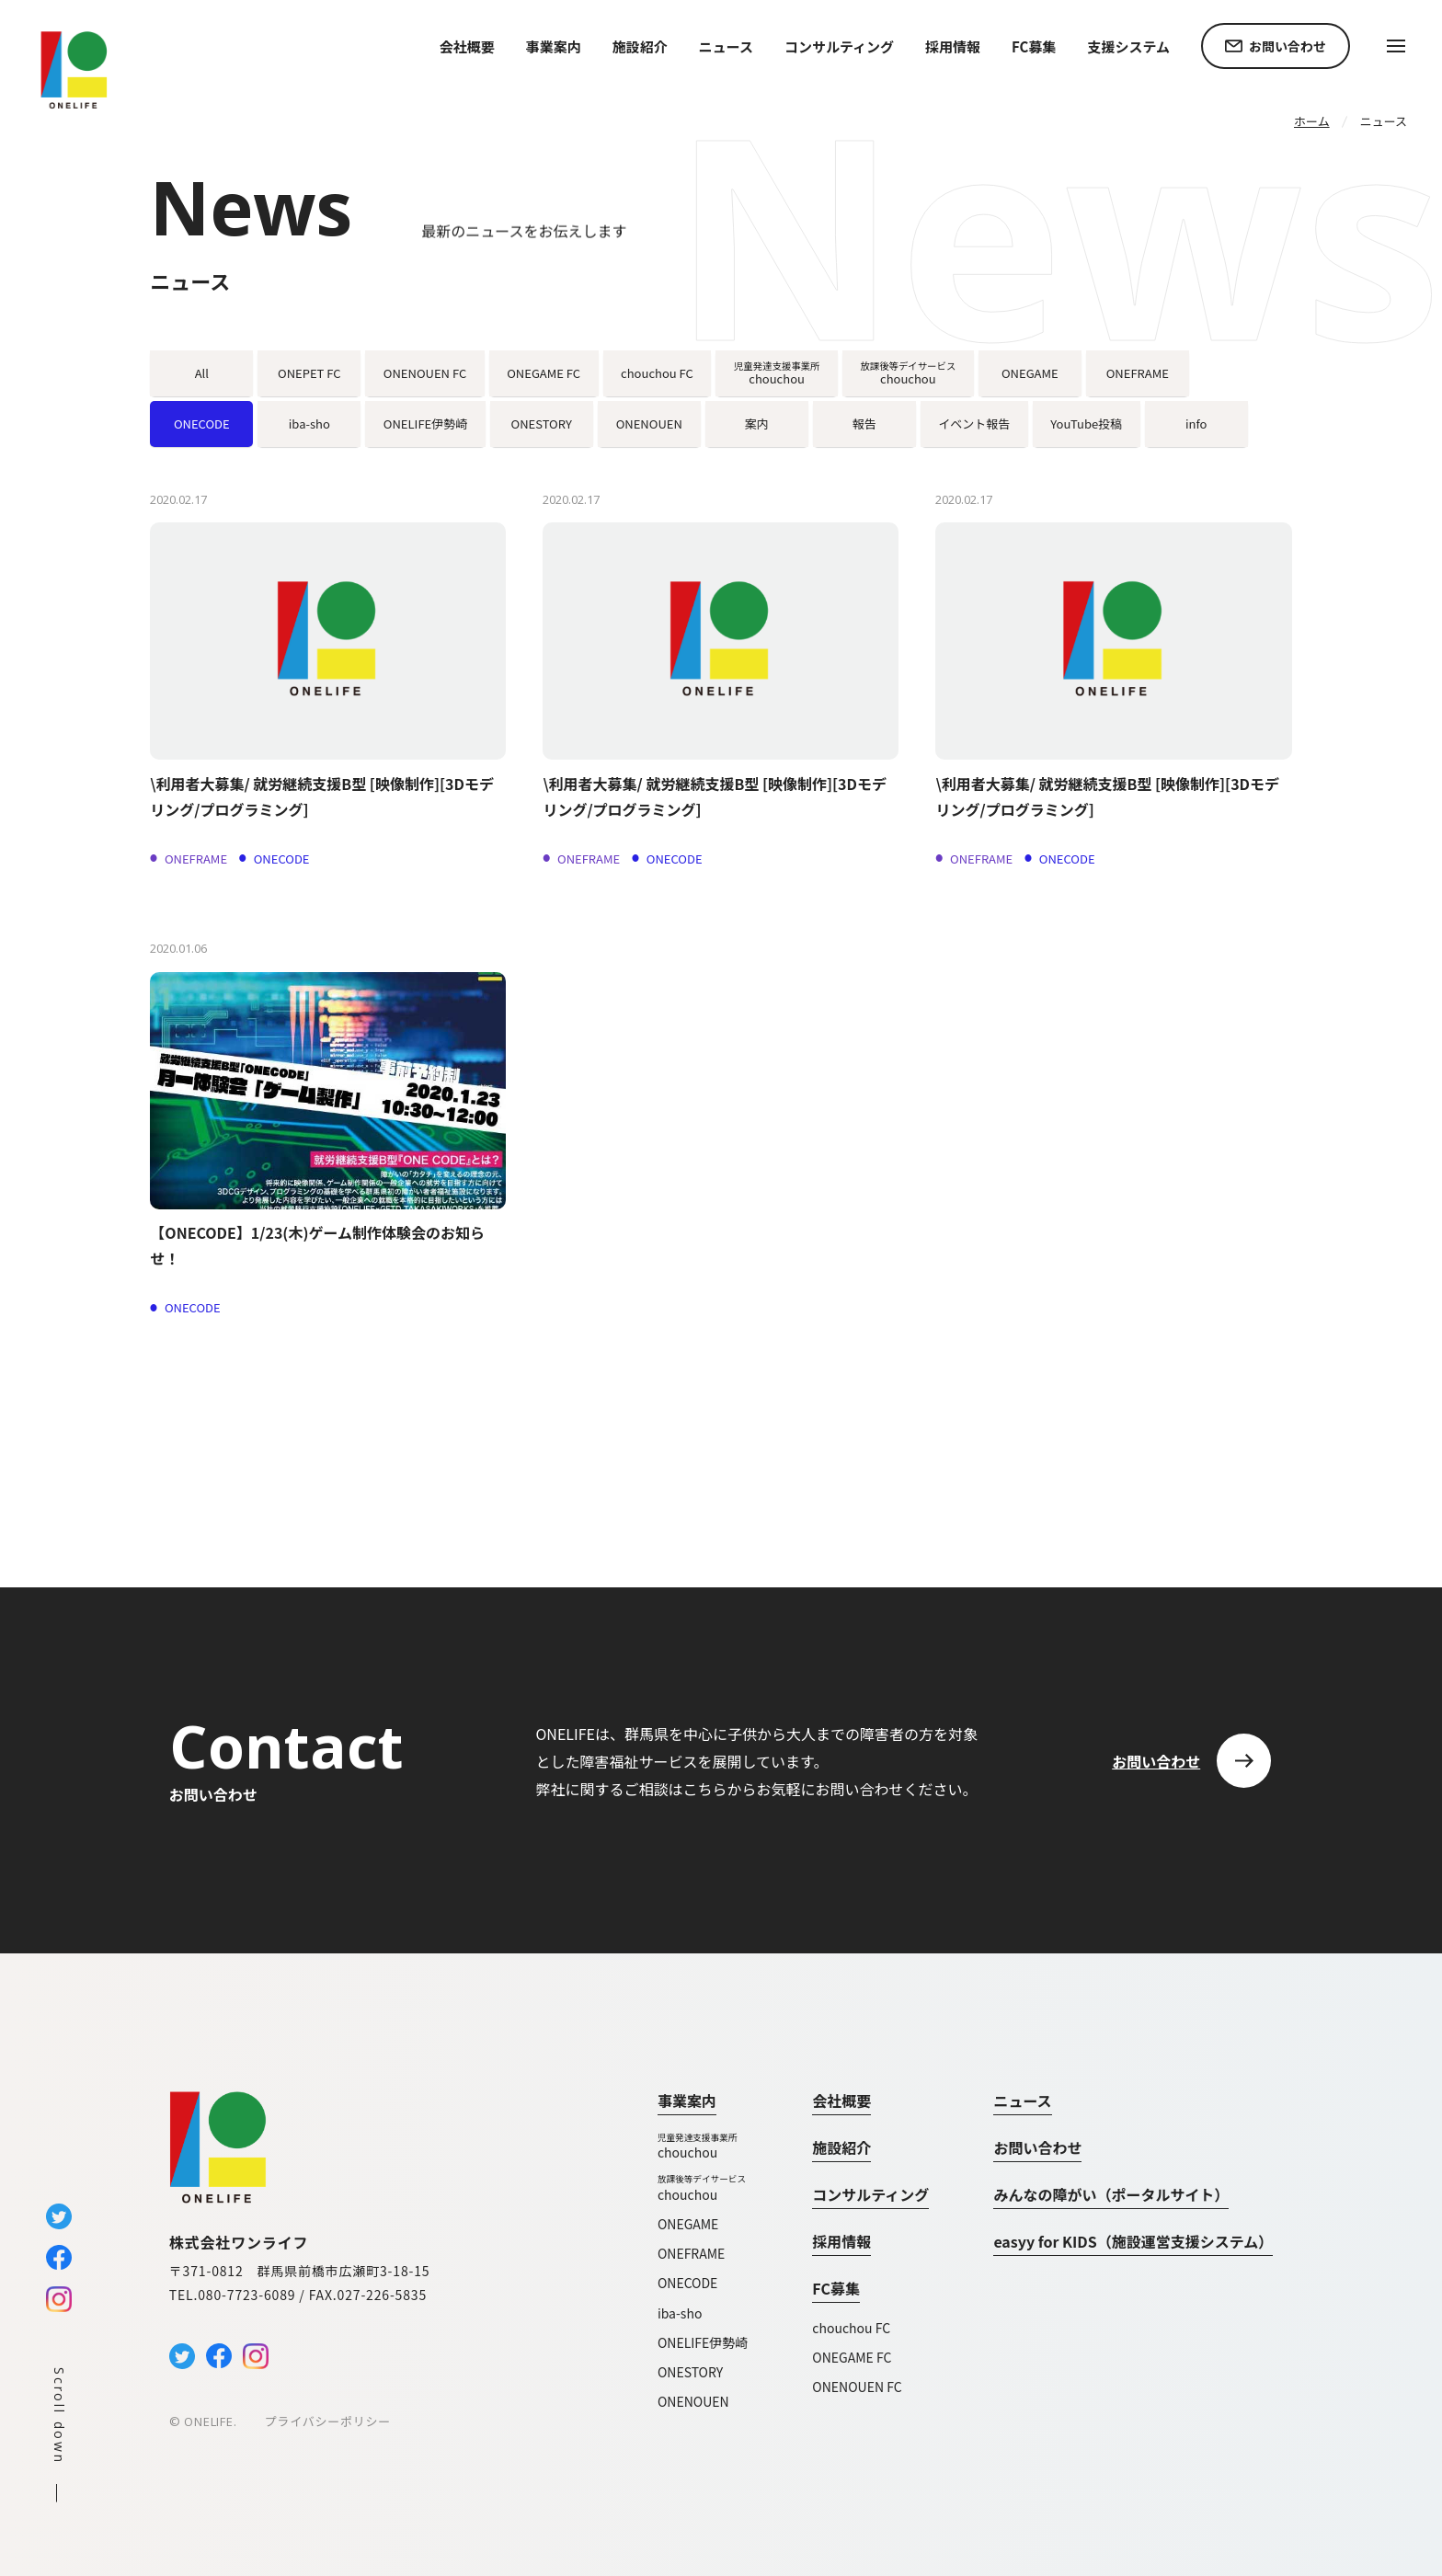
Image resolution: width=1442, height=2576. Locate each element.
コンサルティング (839, 46)
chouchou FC (851, 2327)
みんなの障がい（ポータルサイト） (1111, 2194)
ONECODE (687, 2282)
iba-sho (680, 2313)
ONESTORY (690, 2371)
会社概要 (467, 46)
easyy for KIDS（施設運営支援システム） (1133, 2241)
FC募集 (836, 2288)
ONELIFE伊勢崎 (703, 2342)
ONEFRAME (691, 2253)
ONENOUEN (693, 2401)
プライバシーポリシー (328, 2421)
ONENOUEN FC (856, 2386)
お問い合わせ (1037, 2147)
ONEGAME (688, 2223)
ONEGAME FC (851, 2357)
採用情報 (952, 46)
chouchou (703, 2146)
